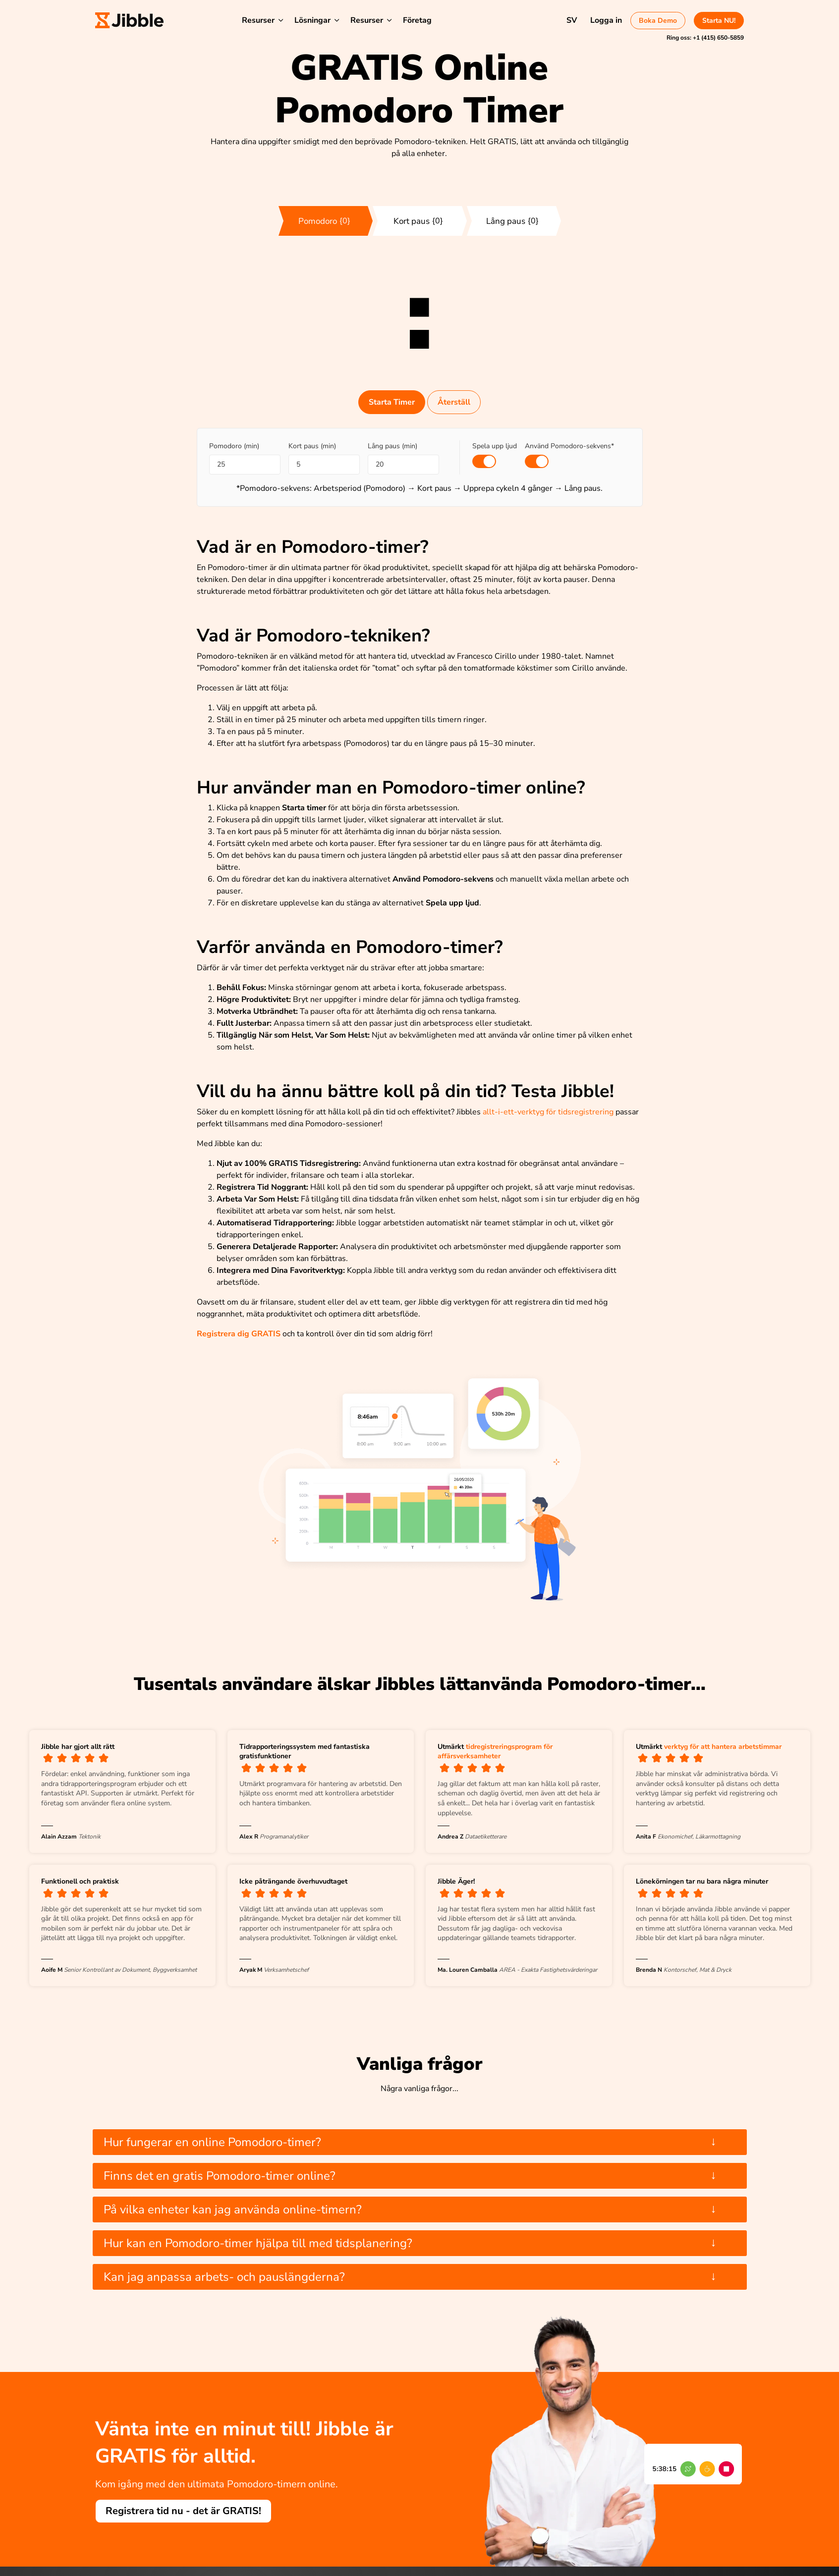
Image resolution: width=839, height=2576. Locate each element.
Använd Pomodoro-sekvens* (569, 446)
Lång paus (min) (392, 446)
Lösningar (312, 20)
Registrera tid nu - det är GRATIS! (183, 2511)
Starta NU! (718, 20)
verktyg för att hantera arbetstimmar (723, 1746)
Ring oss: (705, 38)
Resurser (258, 20)
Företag (417, 20)
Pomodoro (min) (234, 446)
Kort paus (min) (312, 446)
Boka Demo (658, 20)
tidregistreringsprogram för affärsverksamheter (495, 1751)
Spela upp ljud (494, 446)
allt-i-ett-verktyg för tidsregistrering (548, 1111)
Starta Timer (392, 402)
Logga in (606, 20)
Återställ (454, 402)
